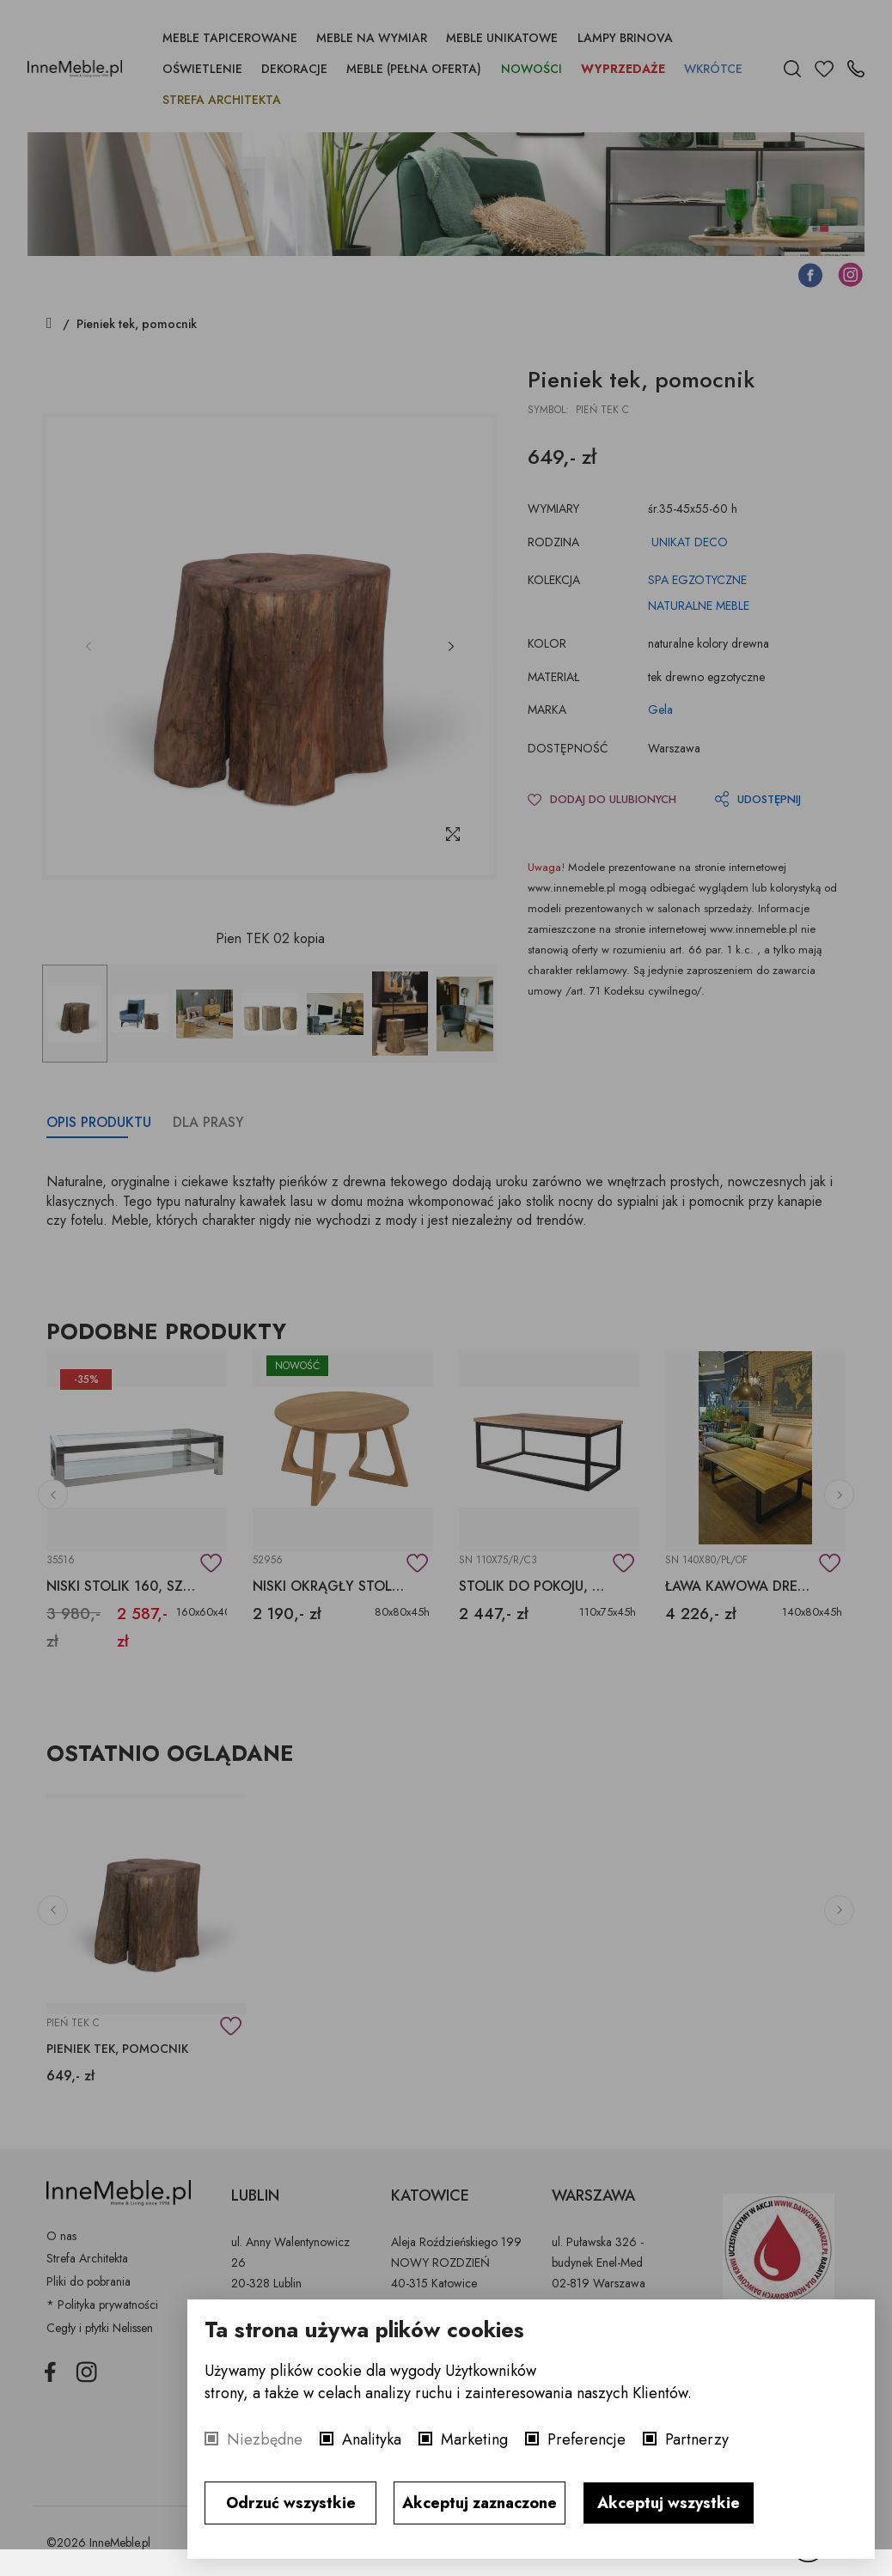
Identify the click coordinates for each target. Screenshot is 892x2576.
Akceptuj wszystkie (668, 2503)
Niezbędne (264, 2439)
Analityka (371, 2439)
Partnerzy (697, 2439)
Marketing (474, 2439)
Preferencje (586, 2439)
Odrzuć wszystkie (291, 2503)
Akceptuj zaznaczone (479, 2503)
